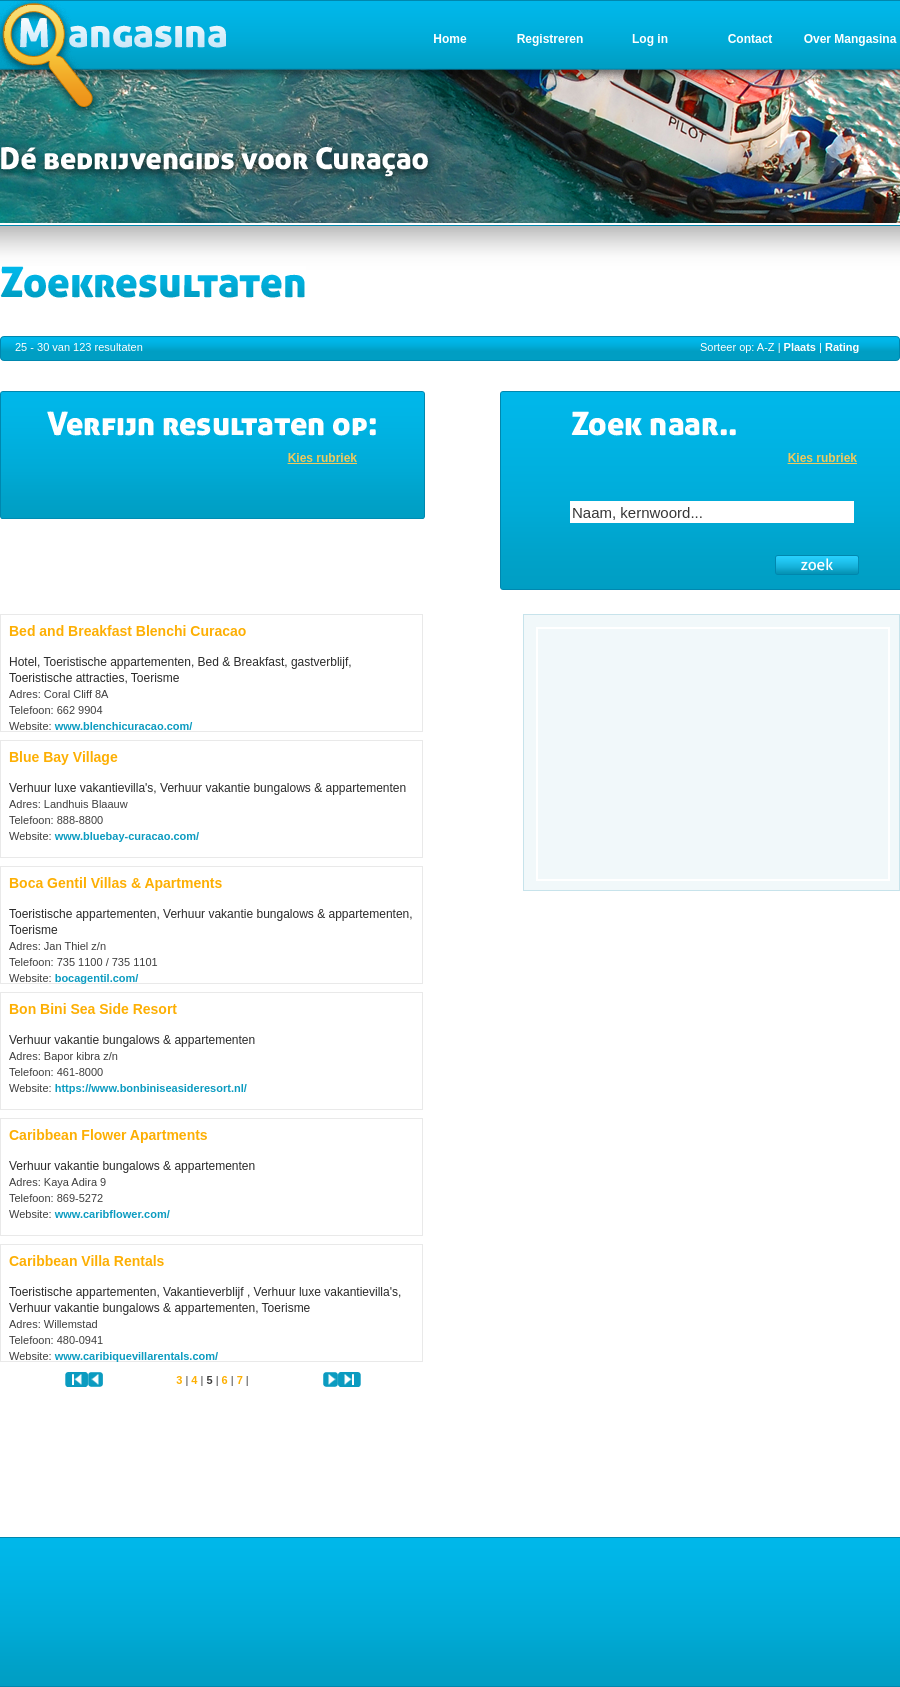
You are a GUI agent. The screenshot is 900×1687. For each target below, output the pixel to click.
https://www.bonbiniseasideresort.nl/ (151, 1088)
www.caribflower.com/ (112, 1214)
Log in (650, 39)
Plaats (800, 347)
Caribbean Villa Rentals (86, 1261)
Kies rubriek (322, 458)
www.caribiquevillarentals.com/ (136, 1356)
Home (449, 39)
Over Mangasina (850, 39)
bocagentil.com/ (97, 978)
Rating (842, 347)
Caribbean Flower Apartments (108, 1135)
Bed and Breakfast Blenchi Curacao (127, 631)
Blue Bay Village (63, 757)
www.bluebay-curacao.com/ (127, 836)
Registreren (550, 39)
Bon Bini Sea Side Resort (93, 1009)
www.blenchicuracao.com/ (124, 726)
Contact (750, 39)
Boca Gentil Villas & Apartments (115, 883)
